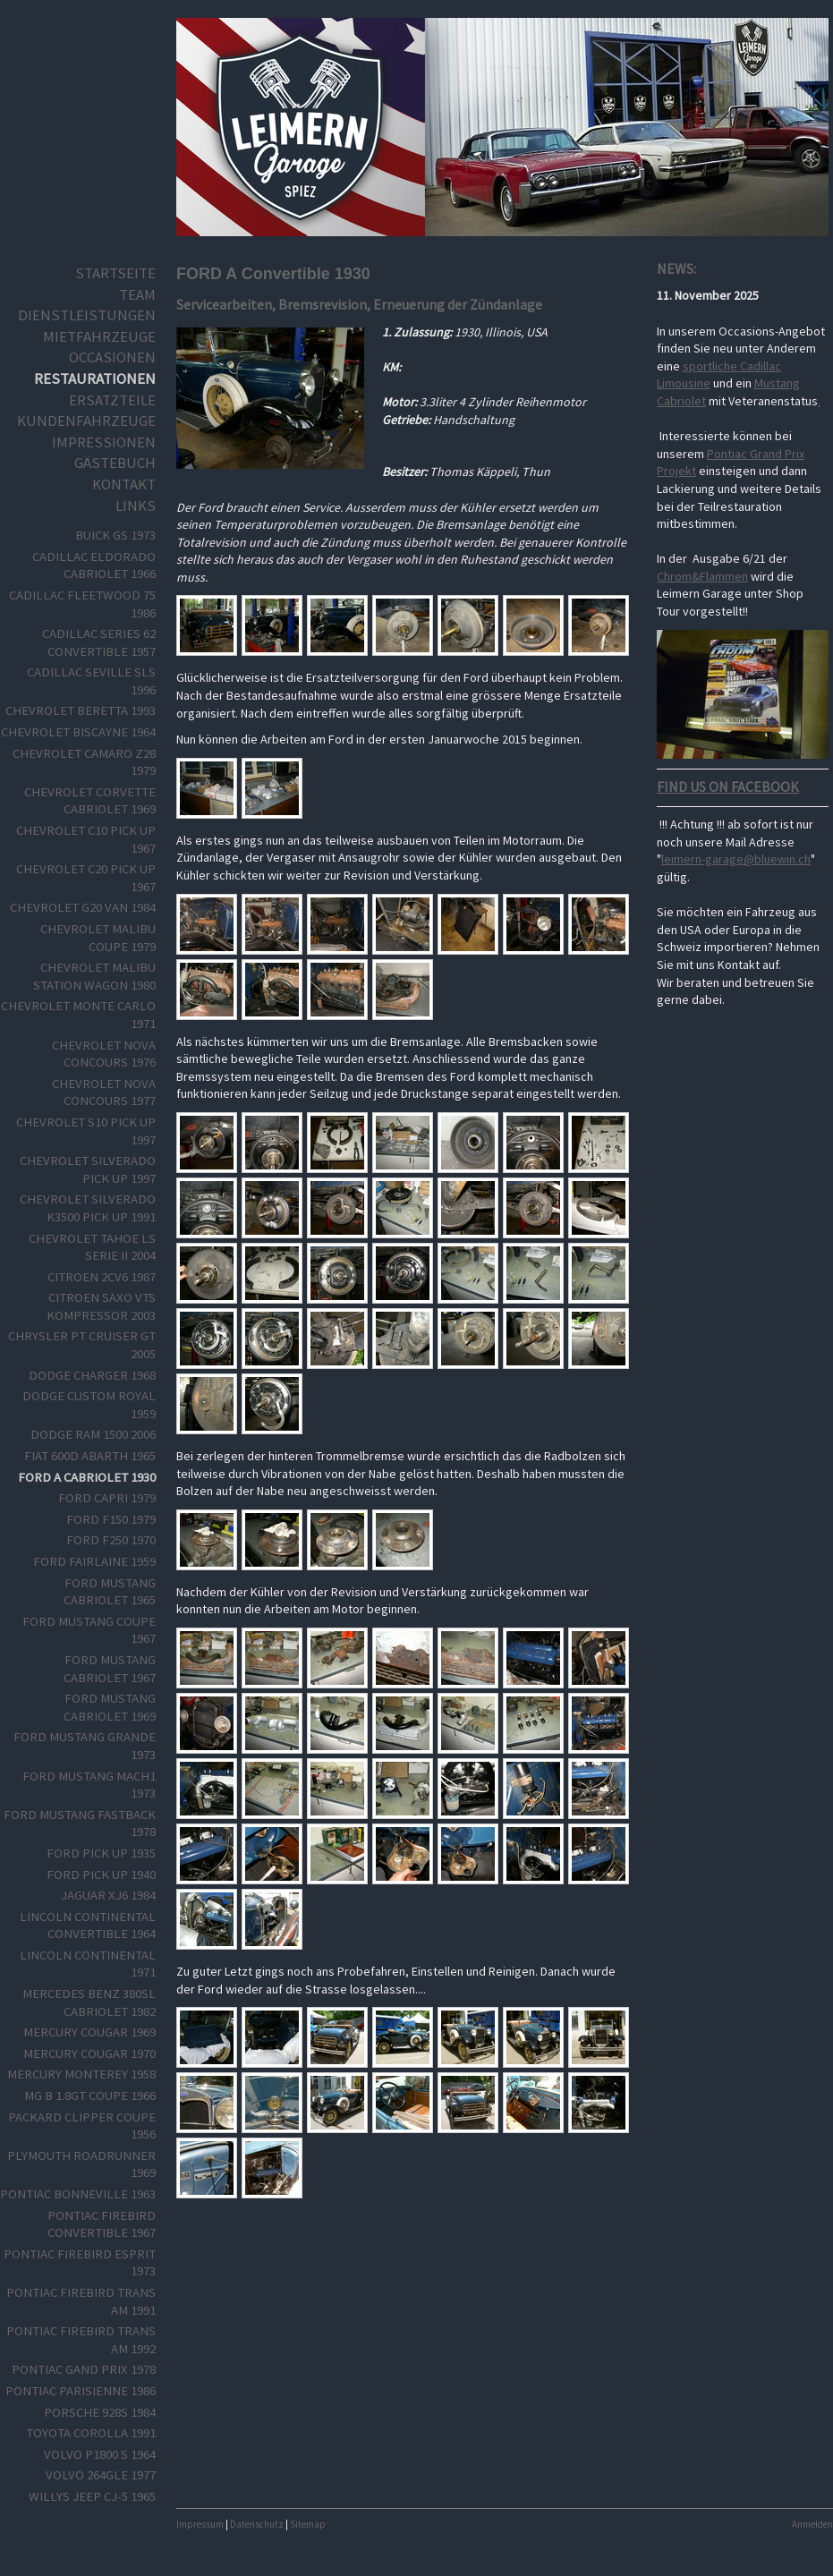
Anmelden (812, 2524)
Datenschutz (257, 2524)
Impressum (200, 2524)
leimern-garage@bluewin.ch (736, 859)
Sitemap (308, 2524)
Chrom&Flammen (702, 576)
